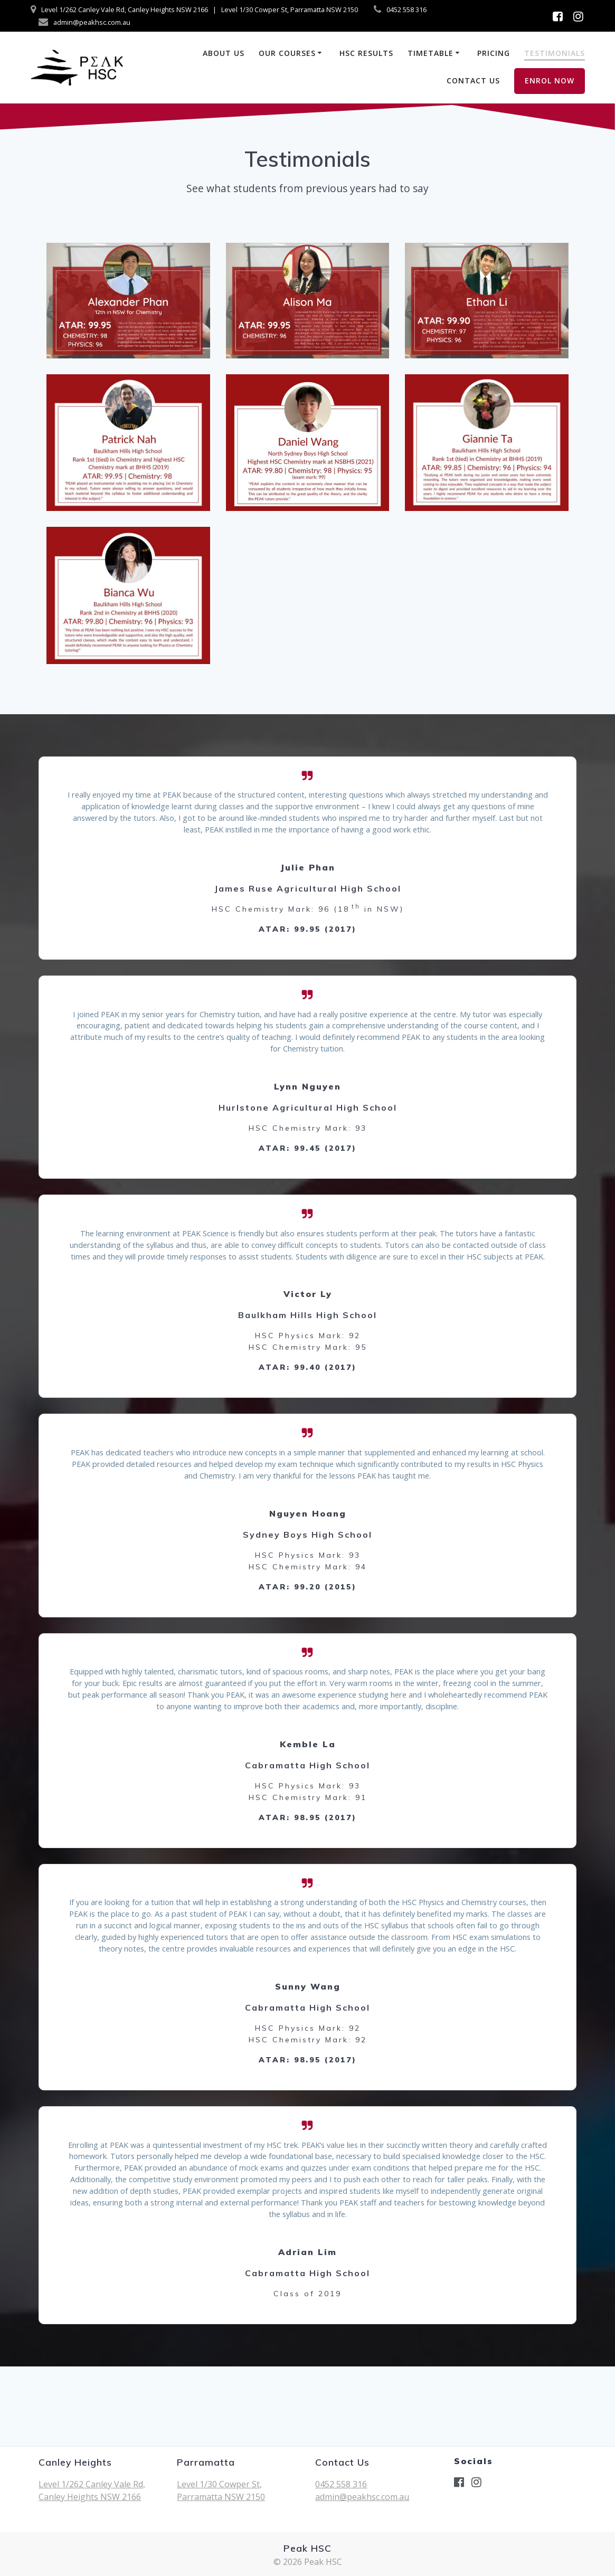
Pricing (493, 53)
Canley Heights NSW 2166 (90, 2497)
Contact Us (473, 80)
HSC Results (366, 53)
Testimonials (554, 53)
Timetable (430, 53)
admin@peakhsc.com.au (362, 2497)
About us (223, 53)
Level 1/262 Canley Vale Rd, (92, 2484)
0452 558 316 (341, 2484)
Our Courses (287, 53)
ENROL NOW (549, 80)
